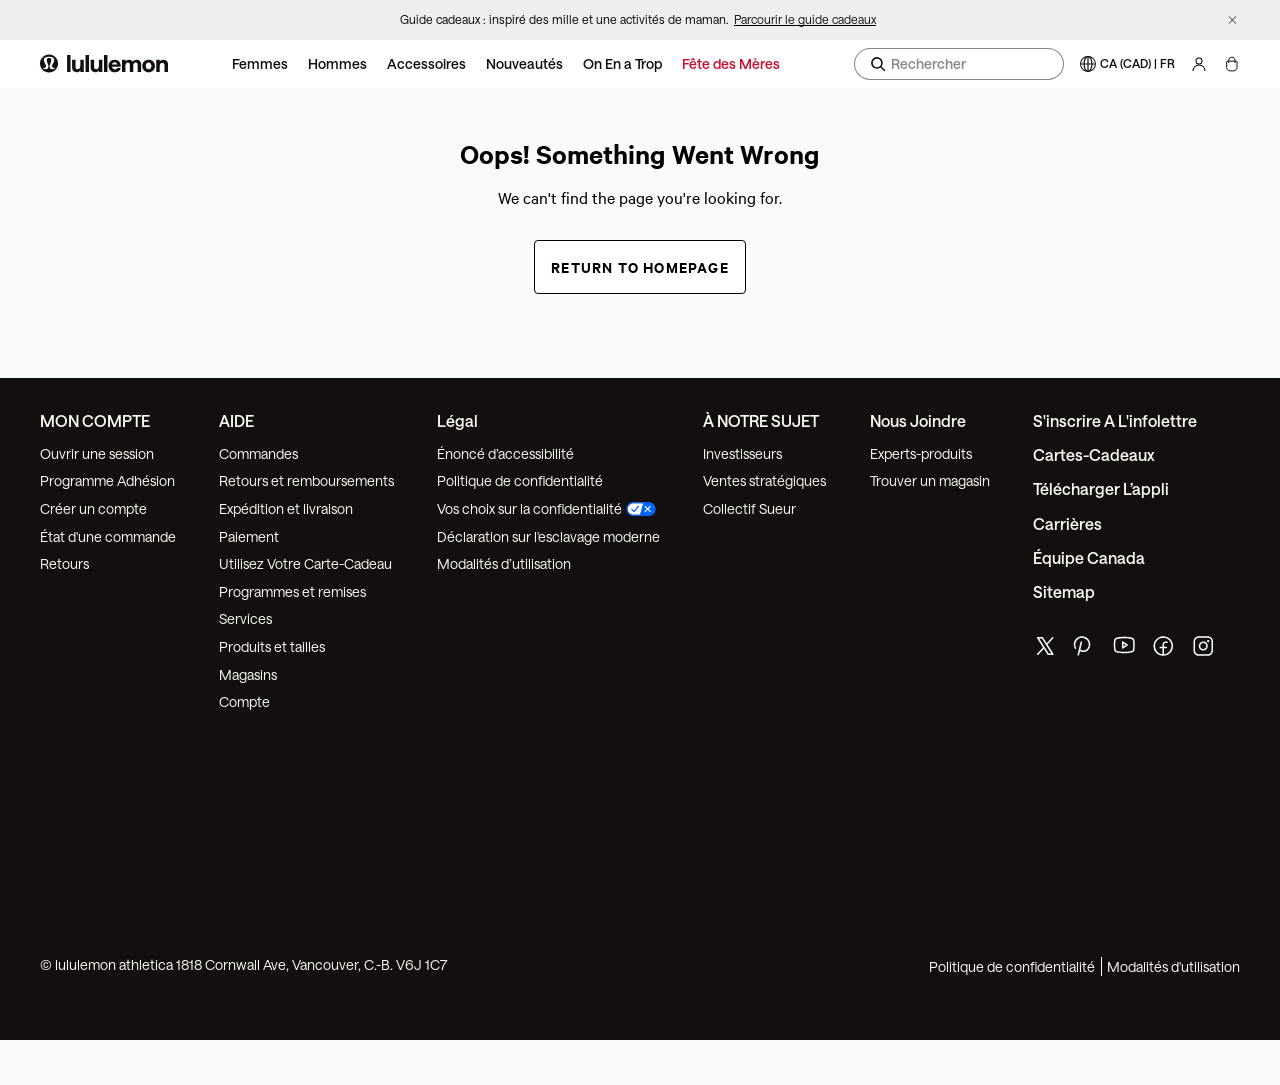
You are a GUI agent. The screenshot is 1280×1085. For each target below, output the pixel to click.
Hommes (337, 63)
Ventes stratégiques (764, 480)
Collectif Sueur (749, 508)
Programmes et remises (292, 591)
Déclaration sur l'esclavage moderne (548, 536)
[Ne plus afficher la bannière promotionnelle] (1232, 20)
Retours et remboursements (306, 480)
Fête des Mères (731, 63)
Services (245, 618)
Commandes (258, 453)
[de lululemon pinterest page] (1085, 650)
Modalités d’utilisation (504, 563)
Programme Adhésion (107, 480)
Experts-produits (921, 453)
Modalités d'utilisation (1173, 966)
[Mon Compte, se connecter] (1199, 64)
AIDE (236, 420)
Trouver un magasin (930, 480)
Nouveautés (524, 63)
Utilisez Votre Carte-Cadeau (305, 563)
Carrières (1067, 523)
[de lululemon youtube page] (1125, 650)
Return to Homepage (640, 266)
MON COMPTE (95, 420)
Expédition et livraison (286, 508)
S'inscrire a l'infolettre (1115, 420)
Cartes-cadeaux (1094, 454)
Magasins (248, 674)
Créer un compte (93, 508)
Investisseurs (742, 453)
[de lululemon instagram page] (1205, 650)
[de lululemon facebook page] (1165, 650)
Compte (246, 701)
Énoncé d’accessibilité (505, 453)
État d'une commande (108, 536)
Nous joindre (918, 420)
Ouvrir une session (97, 453)
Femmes (260, 63)
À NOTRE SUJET (761, 420)
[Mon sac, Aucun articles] (1231, 64)
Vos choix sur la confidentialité (546, 508)
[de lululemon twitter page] (1045, 648)
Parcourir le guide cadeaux (805, 19)
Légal (457, 420)
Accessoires (426, 63)
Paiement (249, 536)
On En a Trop (622, 63)
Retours (64, 563)
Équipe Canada (1089, 557)
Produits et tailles (272, 646)
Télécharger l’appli (1101, 488)
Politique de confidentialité (520, 480)
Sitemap (1064, 591)
